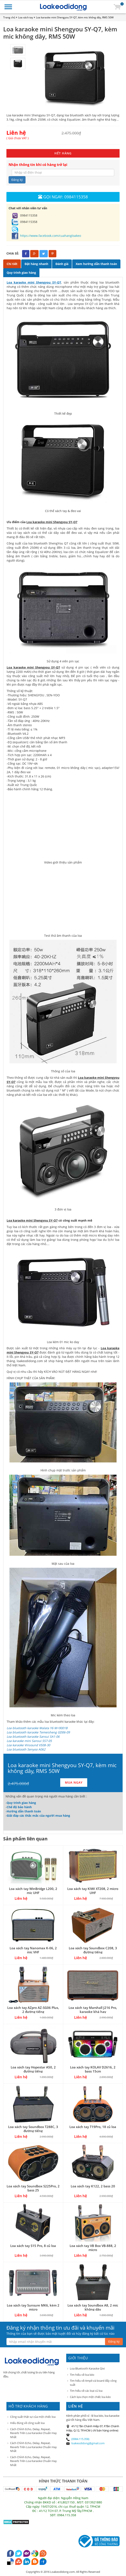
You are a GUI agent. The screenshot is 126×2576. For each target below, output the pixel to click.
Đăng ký (17, 180)
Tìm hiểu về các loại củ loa (86, 2391)
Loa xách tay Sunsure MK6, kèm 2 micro (33, 2307)
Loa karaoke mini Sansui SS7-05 (29, 1741)
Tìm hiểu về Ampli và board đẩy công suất (93, 2383)
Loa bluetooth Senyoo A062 (26, 1749)
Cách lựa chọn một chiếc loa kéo (90, 2397)
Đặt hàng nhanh (36, 264)
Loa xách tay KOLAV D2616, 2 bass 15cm (93, 2069)
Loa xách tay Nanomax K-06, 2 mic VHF (33, 1950)
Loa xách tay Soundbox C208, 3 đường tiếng (93, 1950)
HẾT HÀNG (63, 153)
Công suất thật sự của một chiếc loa (33, 2417)
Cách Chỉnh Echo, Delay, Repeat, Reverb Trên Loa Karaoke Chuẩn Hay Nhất (33, 2433)
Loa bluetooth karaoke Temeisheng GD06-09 (38, 1732)
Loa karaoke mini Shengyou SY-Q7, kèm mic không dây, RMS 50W (75, 17)
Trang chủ (9, 17)
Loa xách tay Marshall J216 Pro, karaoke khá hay (93, 2009)
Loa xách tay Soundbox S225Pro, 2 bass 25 (33, 2188)
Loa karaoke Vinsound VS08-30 (28, 1745)
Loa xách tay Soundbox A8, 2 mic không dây (93, 2307)
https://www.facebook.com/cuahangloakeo (46, 236)
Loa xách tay (25, 17)
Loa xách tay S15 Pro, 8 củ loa (33, 2246)
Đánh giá (62, 264)
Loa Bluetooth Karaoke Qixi (87, 2368)
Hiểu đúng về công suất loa (27, 2423)
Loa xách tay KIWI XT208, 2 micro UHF (92, 1891)
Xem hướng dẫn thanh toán (96, 264)
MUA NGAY (73, 1782)
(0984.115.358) (80, 2439)
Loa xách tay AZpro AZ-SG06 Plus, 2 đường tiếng (33, 2009)
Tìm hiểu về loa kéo (82, 2375)
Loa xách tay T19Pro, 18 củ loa (92, 2127)
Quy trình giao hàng (21, 273)
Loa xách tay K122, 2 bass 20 (93, 2186)
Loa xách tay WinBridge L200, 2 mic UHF (33, 1891)
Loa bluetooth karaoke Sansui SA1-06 (33, 1736)
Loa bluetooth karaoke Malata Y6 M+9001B (37, 1728)
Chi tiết (12, 264)
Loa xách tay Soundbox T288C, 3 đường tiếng (33, 2129)
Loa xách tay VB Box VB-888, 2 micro (93, 2248)
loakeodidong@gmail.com (88, 2443)
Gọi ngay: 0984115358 (63, 196)
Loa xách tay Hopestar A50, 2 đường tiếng (33, 2069)
